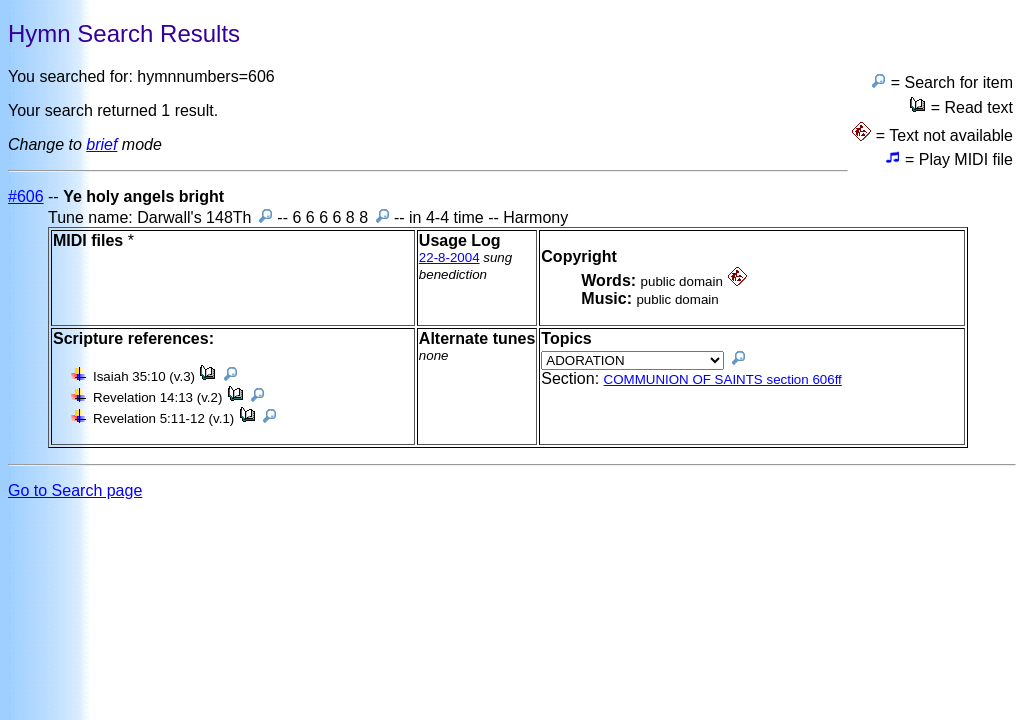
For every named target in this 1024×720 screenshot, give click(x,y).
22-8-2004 (449, 257)
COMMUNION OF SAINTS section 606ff (723, 379)
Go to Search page (75, 490)
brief (101, 144)
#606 (26, 196)
